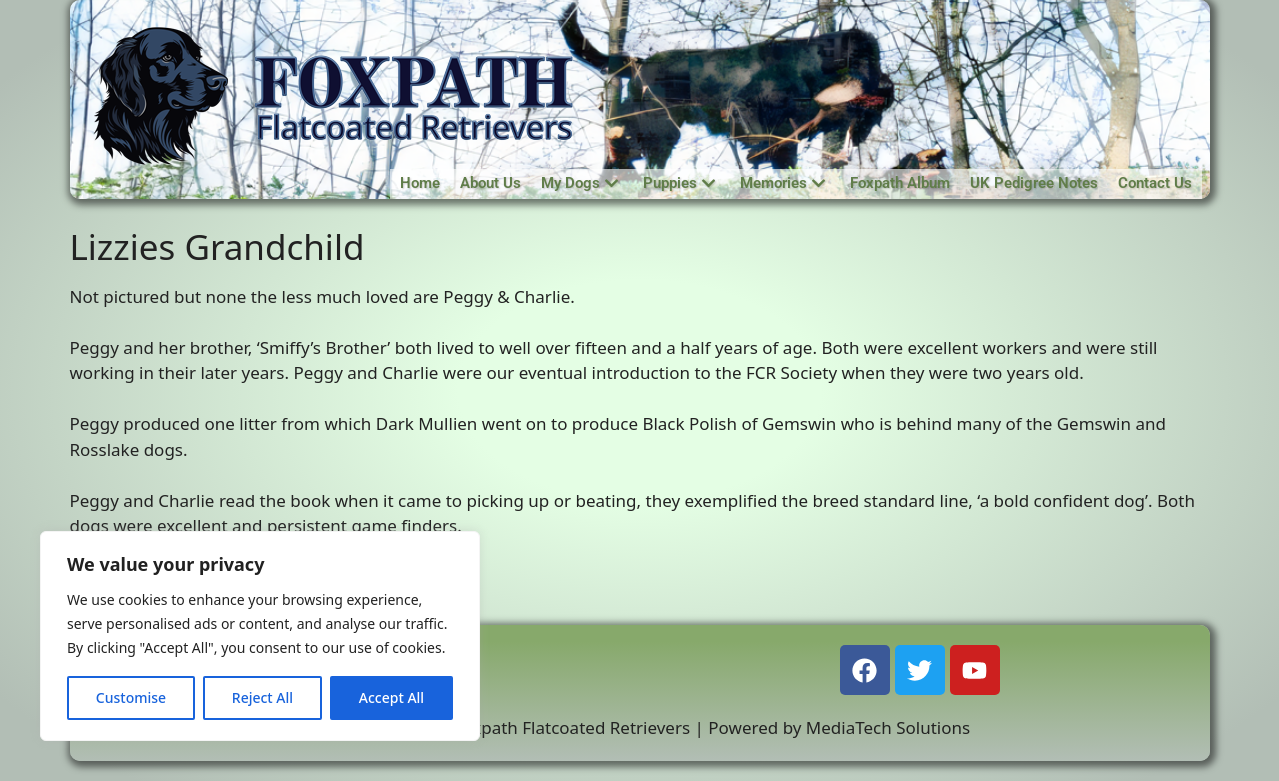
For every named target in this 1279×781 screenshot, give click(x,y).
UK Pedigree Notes (1034, 183)
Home (420, 183)
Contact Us (1155, 183)
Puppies (679, 183)
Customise (131, 697)
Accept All (391, 697)
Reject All (262, 697)
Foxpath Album (900, 183)
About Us (490, 183)
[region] (260, 636)
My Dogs (579, 183)
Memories (782, 183)
